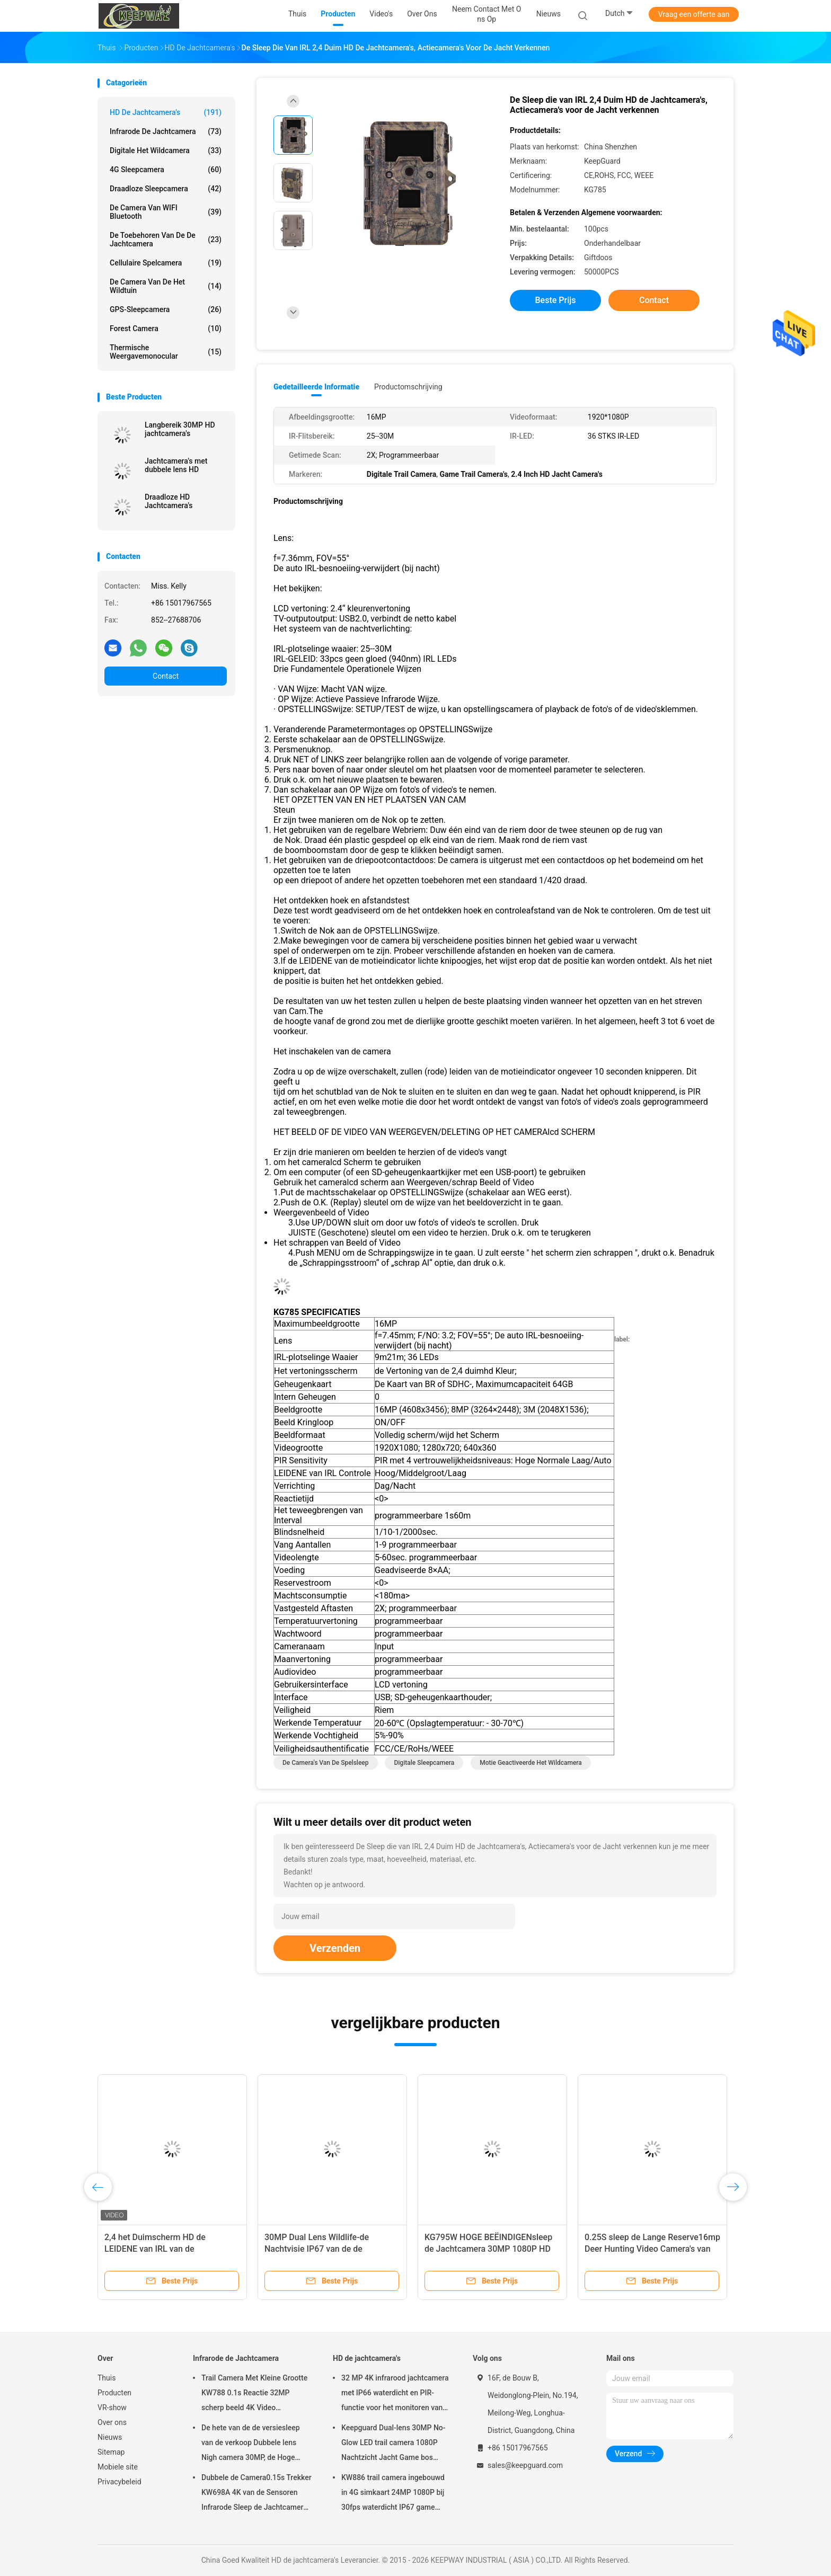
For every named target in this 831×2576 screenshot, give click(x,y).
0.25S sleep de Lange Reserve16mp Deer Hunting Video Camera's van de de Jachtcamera (652, 2249)
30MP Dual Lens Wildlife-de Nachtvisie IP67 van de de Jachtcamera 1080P (316, 2249)
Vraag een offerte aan (693, 14)
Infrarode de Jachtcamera (166, 131)
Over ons (112, 2422)
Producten (114, 2392)
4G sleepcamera (166, 169)
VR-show (112, 2407)
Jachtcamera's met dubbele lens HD (176, 465)
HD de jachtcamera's (166, 112)
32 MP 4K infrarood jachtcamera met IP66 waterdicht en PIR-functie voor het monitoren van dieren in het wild (395, 2394)
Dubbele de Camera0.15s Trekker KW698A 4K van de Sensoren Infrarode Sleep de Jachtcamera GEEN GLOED (256, 2494)
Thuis (107, 2378)
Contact (166, 676)
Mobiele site (118, 2467)
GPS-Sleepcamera (166, 309)
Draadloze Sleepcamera (166, 188)
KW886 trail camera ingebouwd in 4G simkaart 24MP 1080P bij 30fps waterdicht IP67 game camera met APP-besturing (393, 2494)
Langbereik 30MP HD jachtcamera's (180, 429)
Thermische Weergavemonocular (166, 351)
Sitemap (111, 2452)
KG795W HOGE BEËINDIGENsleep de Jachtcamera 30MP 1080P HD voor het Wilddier (488, 2249)
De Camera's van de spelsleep (325, 1762)
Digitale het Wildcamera (166, 150)
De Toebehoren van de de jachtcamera (166, 239)
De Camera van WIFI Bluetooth (166, 211)
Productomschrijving (408, 387)
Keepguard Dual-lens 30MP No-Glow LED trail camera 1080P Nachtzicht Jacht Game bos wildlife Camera (393, 2444)
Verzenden (335, 1948)
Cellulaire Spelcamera (166, 262)
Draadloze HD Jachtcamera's (169, 501)
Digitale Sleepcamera (424, 1762)
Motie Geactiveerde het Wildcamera (531, 1762)
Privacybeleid (120, 2481)
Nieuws (110, 2437)
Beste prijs (555, 300)
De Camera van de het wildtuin (166, 286)
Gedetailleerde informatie (316, 387)
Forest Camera (166, 328)
